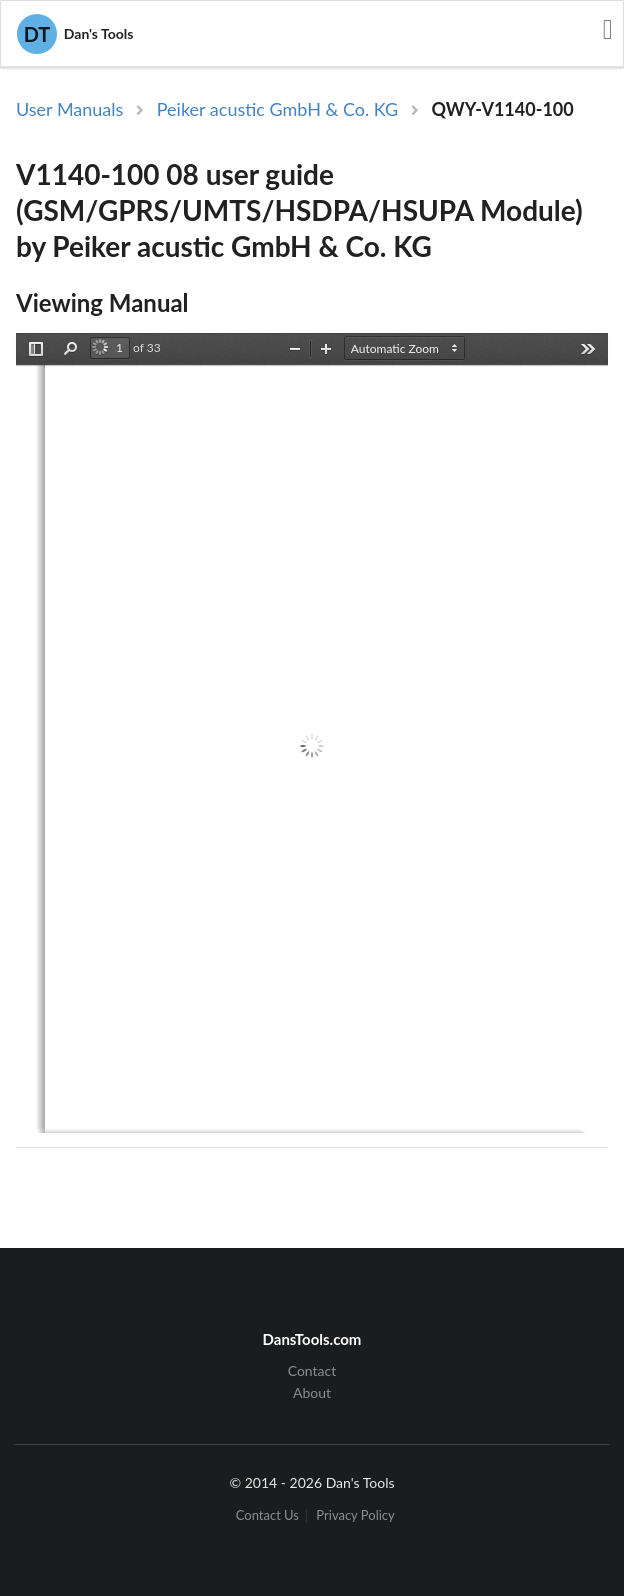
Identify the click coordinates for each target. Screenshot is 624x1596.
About (312, 1392)
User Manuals (69, 109)
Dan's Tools (75, 34)
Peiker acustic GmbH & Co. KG (277, 109)
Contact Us (267, 1515)
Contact (312, 1371)
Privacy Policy (355, 1515)
